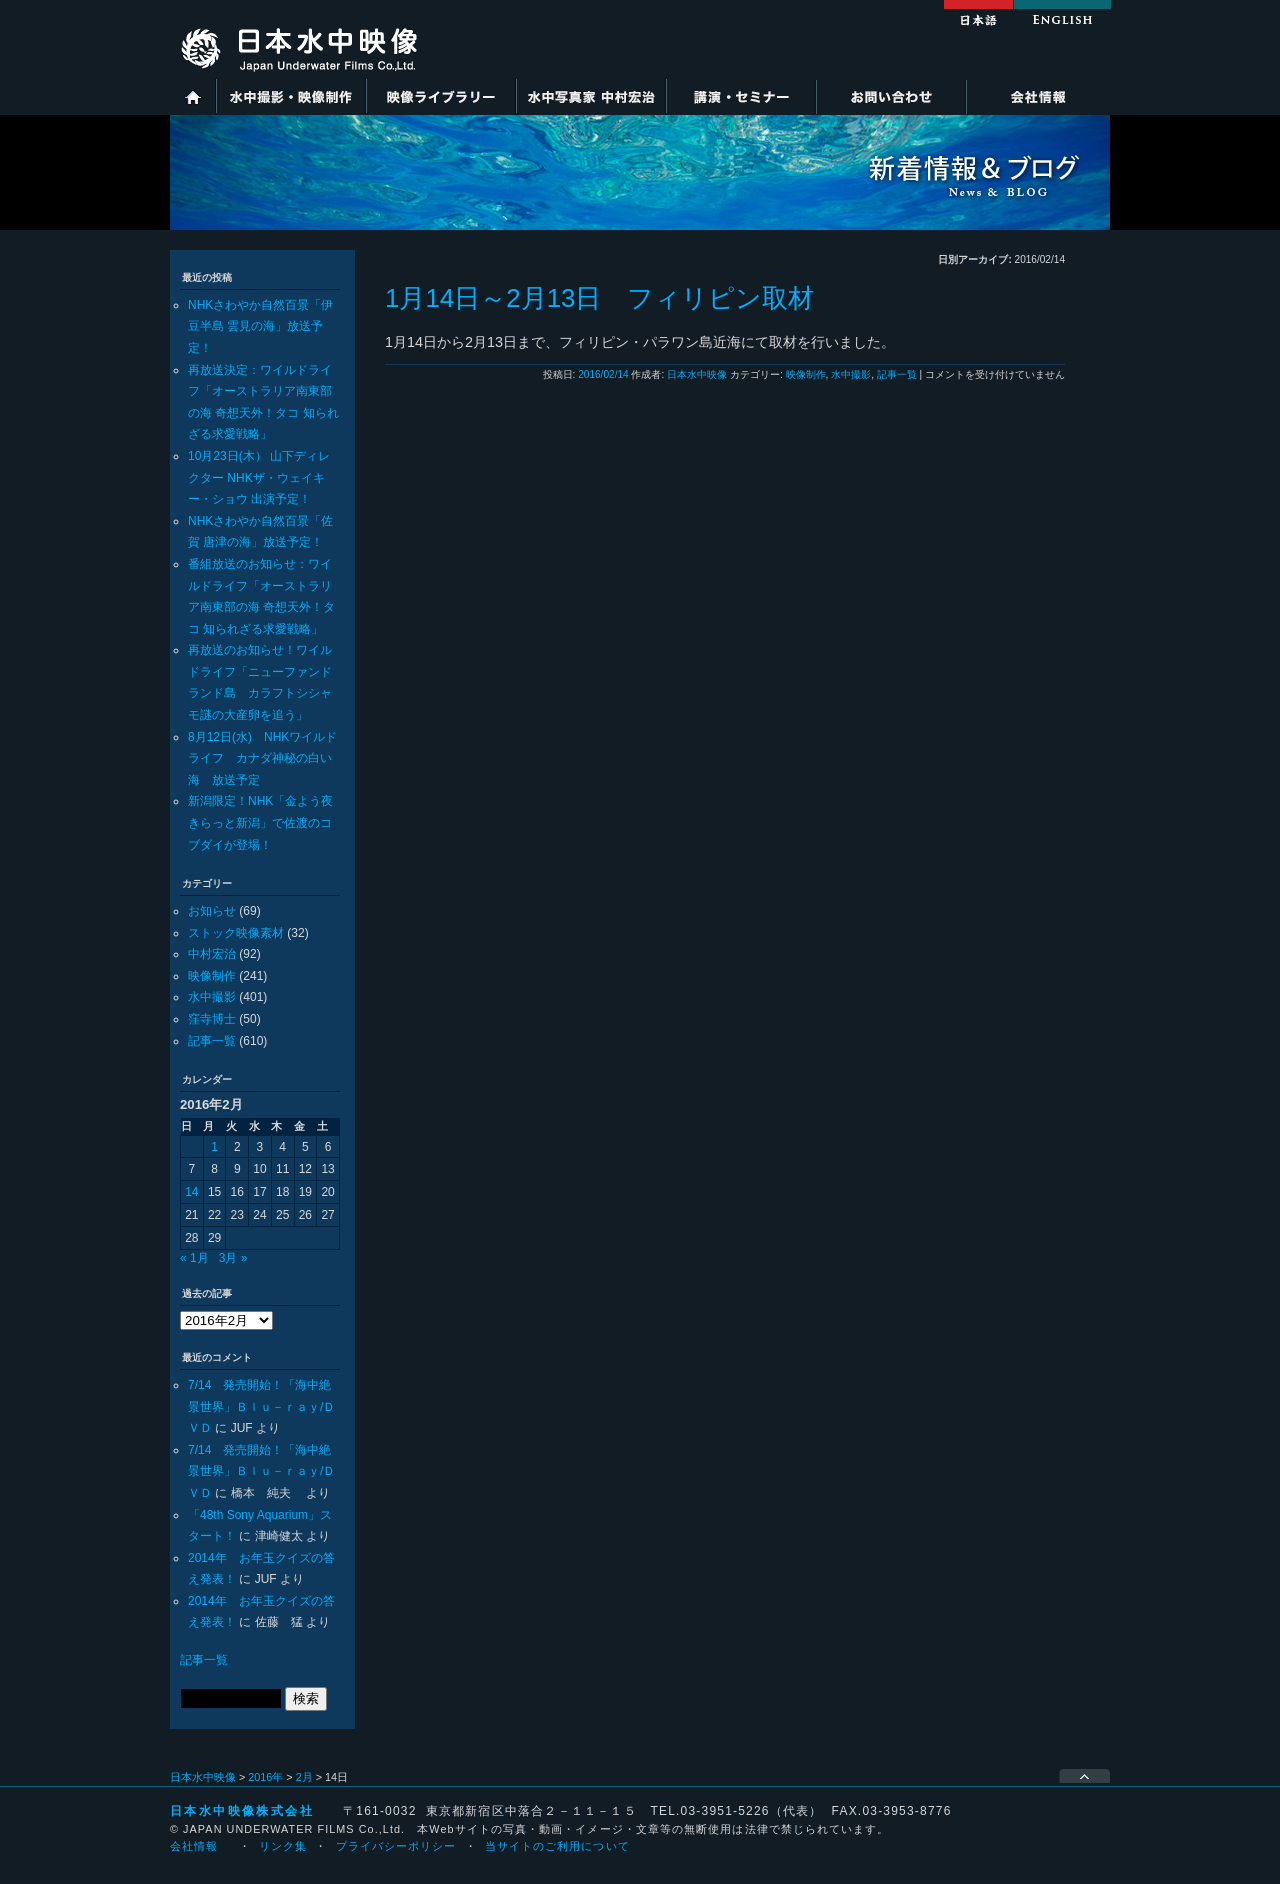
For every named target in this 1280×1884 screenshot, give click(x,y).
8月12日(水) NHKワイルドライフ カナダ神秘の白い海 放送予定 (262, 758)
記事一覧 (212, 1041)
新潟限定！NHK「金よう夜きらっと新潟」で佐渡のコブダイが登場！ (260, 822)
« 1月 (194, 1258)
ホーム (193, 96)
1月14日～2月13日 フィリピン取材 (599, 298)
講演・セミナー (741, 96)
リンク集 (283, 1846)
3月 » (233, 1258)
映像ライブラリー (441, 96)
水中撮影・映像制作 (291, 96)
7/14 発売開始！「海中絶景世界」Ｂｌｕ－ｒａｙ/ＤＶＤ (261, 1406)
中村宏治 (212, 954)
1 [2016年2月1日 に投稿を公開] (214, 1147)
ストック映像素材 (236, 933)
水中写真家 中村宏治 (591, 96)
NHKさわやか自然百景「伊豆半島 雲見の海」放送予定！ (260, 326)
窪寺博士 (212, 1019)
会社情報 (1038, 96)
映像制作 (212, 976)
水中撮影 (212, 997)
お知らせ (212, 911)
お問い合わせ (891, 96)
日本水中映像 (697, 374)
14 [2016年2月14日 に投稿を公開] (191, 1192)
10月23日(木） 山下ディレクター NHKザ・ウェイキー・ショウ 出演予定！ (259, 477)
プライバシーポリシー (396, 1846)
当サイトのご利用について (557, 1846)
